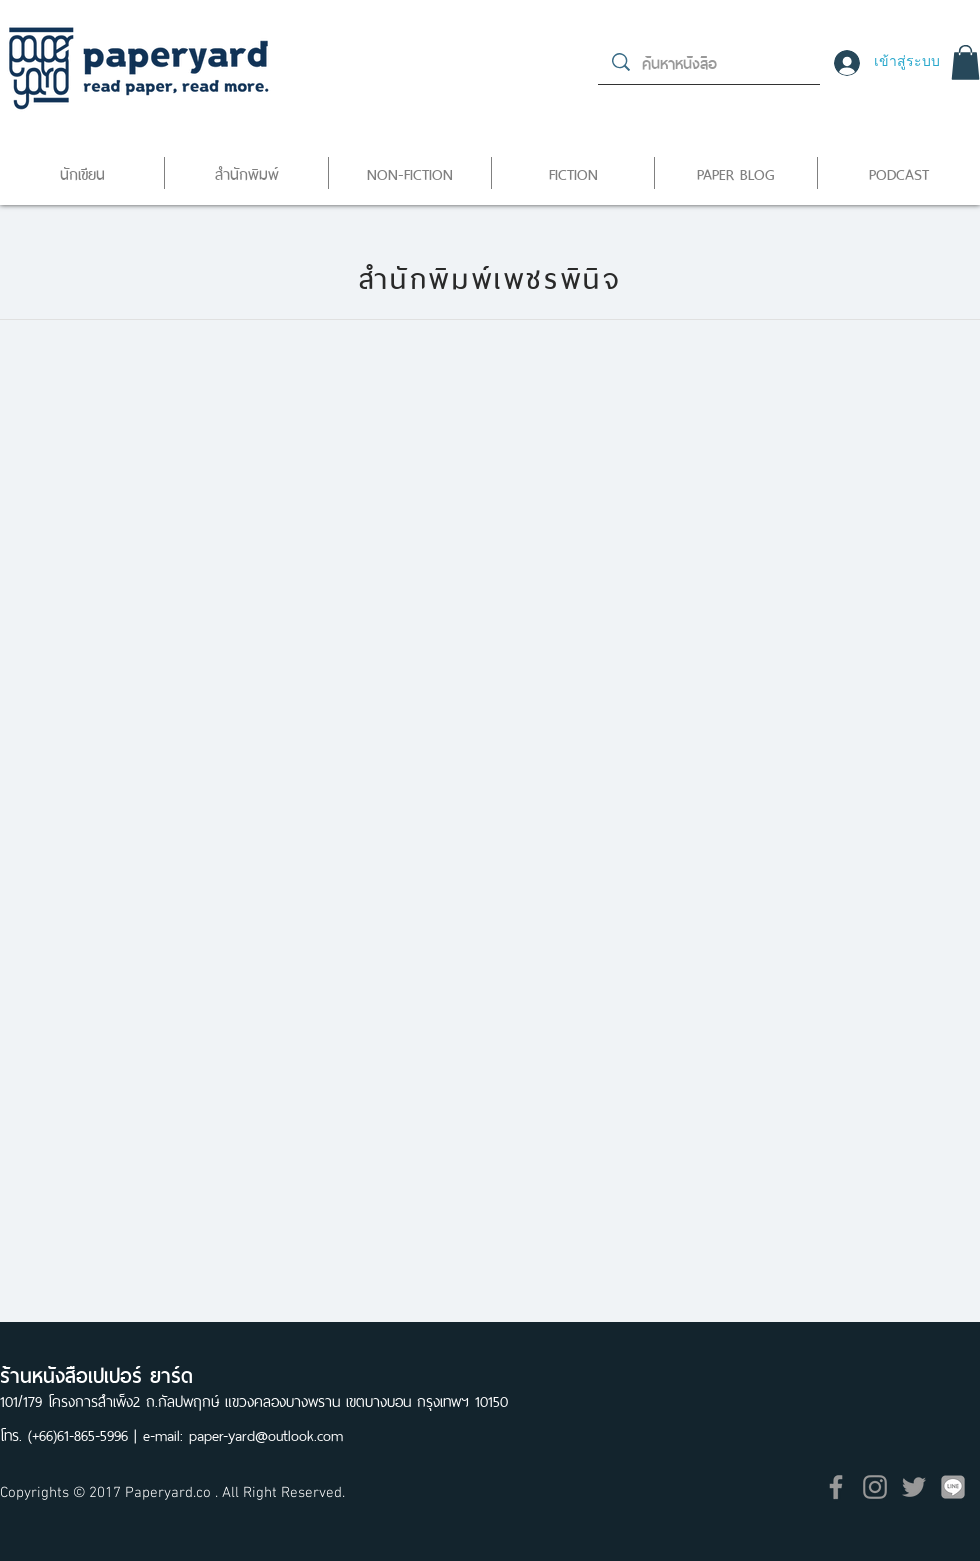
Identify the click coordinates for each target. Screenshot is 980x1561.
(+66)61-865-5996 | (85, 1433)
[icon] (953, 1487)
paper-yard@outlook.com (266, 1433)
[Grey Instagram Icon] (875, 1487)
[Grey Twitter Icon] (914, 1487)
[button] (965, 62)
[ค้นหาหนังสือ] (710, 62)
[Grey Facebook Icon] (836, 1487)
